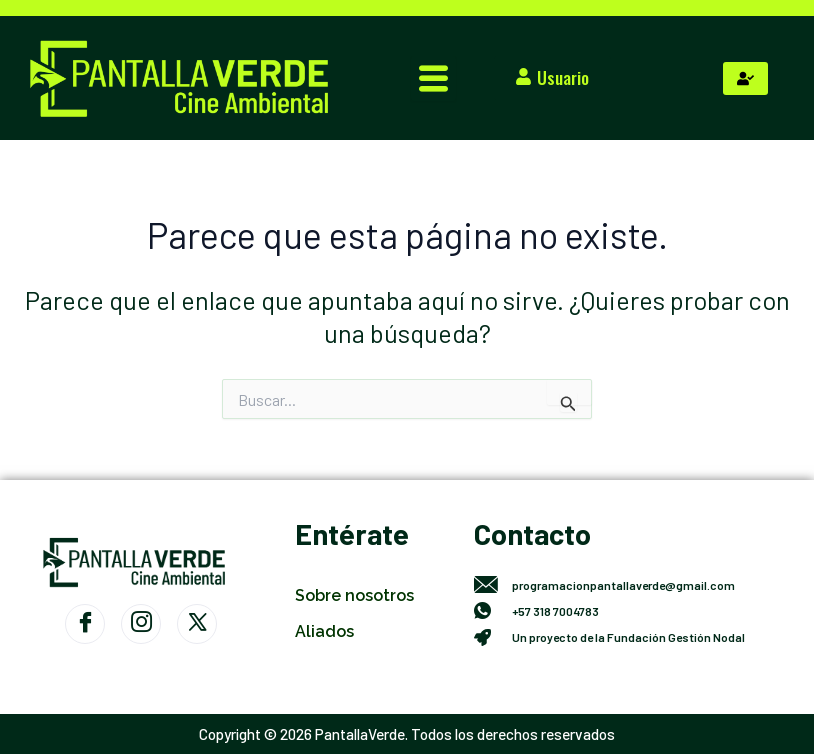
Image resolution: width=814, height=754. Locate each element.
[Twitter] (197, 624)
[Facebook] (85, 624)
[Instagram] (141, 624)
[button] (556, 78)
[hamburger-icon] (433, 78)
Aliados (324, 631)
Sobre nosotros (354, 595)
